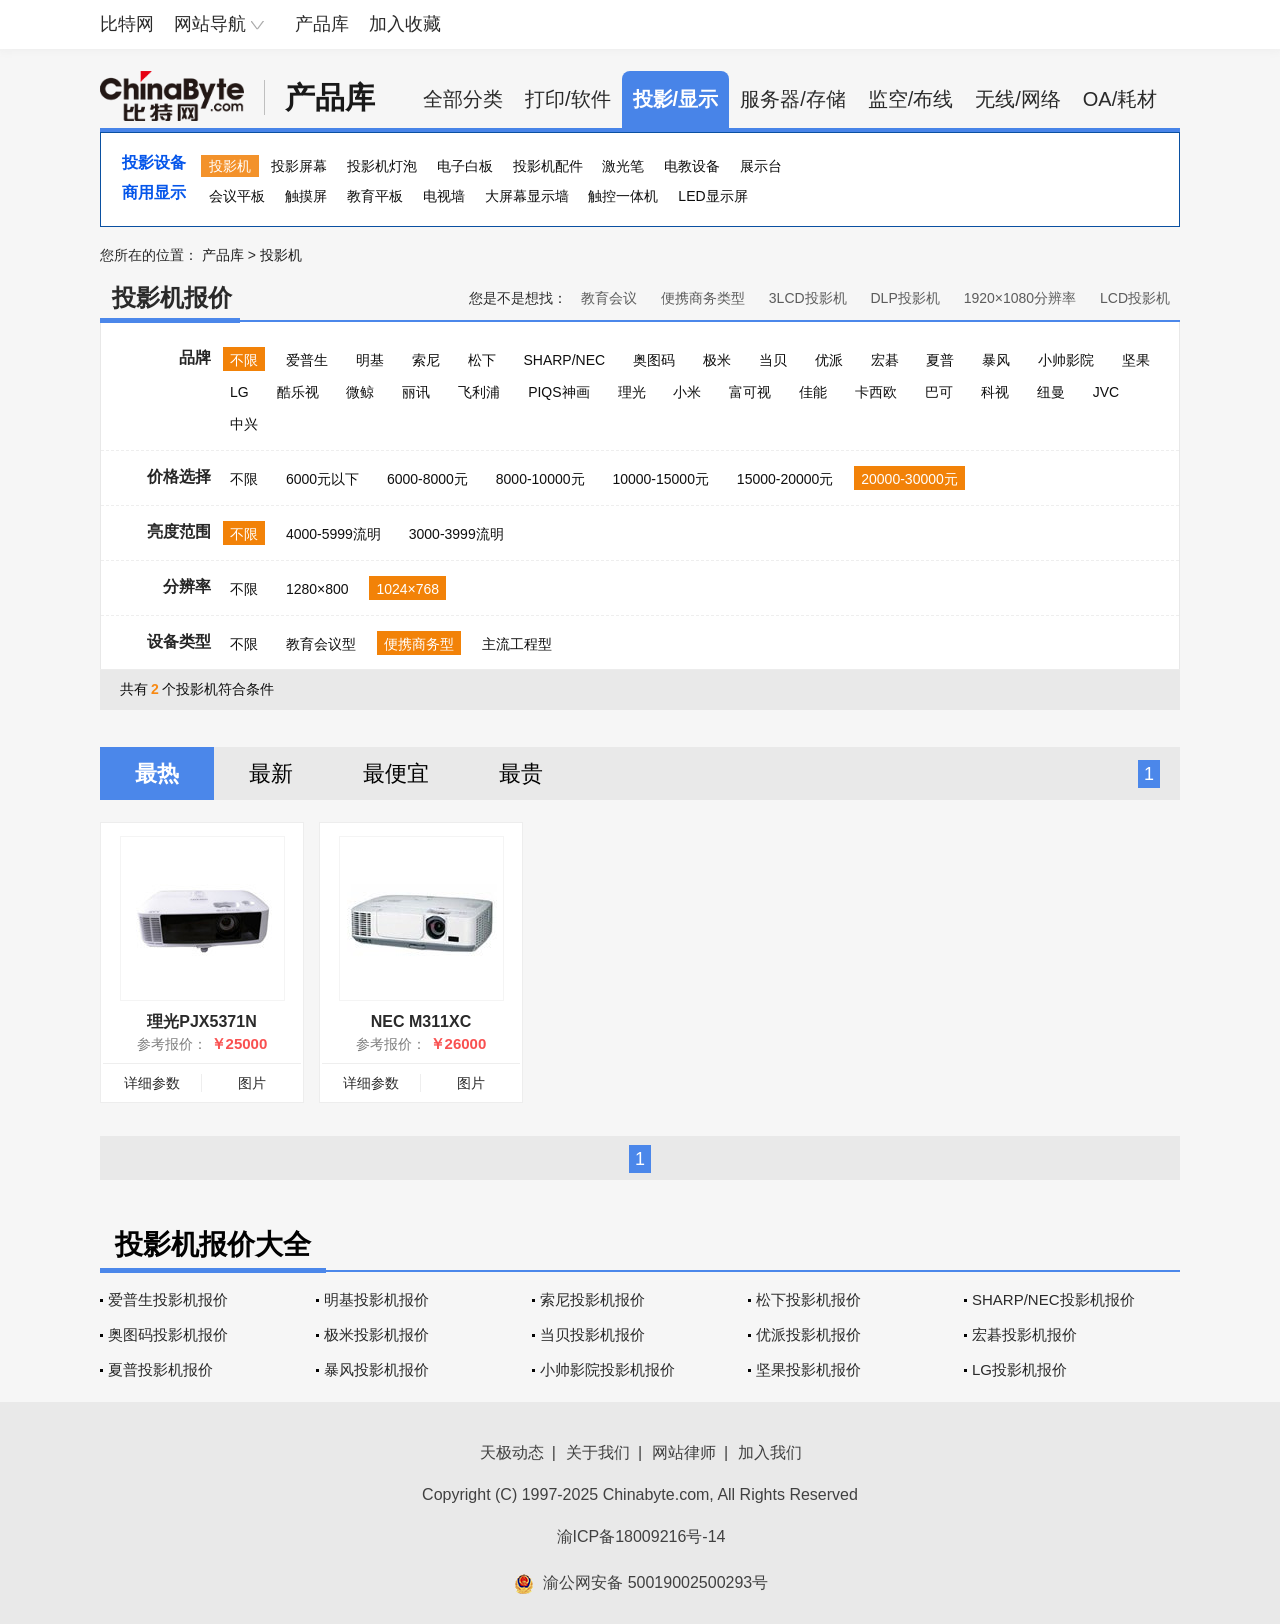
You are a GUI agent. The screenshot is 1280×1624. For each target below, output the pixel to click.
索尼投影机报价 (592, 1299)
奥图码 (654, 360)
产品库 (322, 24)
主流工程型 (517, 644)
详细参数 (152, 1083)
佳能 (813, 392)
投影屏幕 (299, 166)
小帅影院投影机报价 (607, 1369)
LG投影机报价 (1019, 1369)
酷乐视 (298, 392)
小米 (687, 392)
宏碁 (885, 360)
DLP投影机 (905, 298)
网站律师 (684, 1452)
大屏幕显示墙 (527, 196)
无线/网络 (1018, 99)
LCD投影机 (1135, 298)
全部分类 (463, 99)
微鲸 (360, 392)
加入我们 (770, 1452)
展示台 (761, 166)
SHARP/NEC (564, 360)
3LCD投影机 (808, 298)
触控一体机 (623, 196)
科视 (995, 392)
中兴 (244, 424)
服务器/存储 (793, 99)
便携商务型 (419, 644)
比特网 (127, 24)
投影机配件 (548, 166)
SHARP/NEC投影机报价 (1053, 1299)
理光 (632, 392)
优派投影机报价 (808, 1334)
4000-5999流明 (333, 534)
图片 (252, 1083)
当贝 (773, 360)
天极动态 (512, 1452)
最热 (157, 773)
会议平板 (237, 196)
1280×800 (317, 589)
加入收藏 (405, 24)
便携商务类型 (703, 298)
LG (239, 392)
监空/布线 (911, 99)
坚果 (1136, 360)
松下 (482, 360)
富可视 (750, 392)
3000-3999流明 (456, 534)
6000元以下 (322, 479)
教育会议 (609, 298)
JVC (1106, 392)
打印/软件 (568, 99)
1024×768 (407, 589)
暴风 (996, 360)
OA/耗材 (1120, 99)
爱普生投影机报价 (168, 1299)
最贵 (521, 773)
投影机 (230, 166)
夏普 (940, 360)
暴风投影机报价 (376, 1369)
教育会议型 (321, 644)
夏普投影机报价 (160, 1369)
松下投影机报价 (808, 1299)
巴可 (939, 392)
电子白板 (465, 166)
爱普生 (307, 360)
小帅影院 (1066, 360)
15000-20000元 (785, 479)
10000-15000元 (660, 479)
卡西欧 (876, 392)
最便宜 (396, 773)
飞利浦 (479, 392)
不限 (244, 360)
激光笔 (623, 166)
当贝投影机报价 (592, 1334)
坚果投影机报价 (808, 1369)
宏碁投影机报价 (1024, 1334)
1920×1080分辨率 (1020, 298)
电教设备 (692, 166)
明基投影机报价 (376, 1299)
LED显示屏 (712, 196)
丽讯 (416, 392)
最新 (271, 773)
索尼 (426, 360)
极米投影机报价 (376, 1334)
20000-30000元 (909, 479)
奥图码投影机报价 (168, 1334)
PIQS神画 (558, 392)
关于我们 (598, 1452)
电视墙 (444, 196)
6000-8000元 (427, 479)
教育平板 (375, 196)
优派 (829, 360)
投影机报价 (172, 297)
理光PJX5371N (201, 1021)
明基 (370, 360)
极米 (717, 360)
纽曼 (1051, 392)
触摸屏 (306, 196)
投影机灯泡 (382, 166)
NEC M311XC (421, 1021)
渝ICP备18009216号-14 (641, 1536)
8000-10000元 (540, 479)
